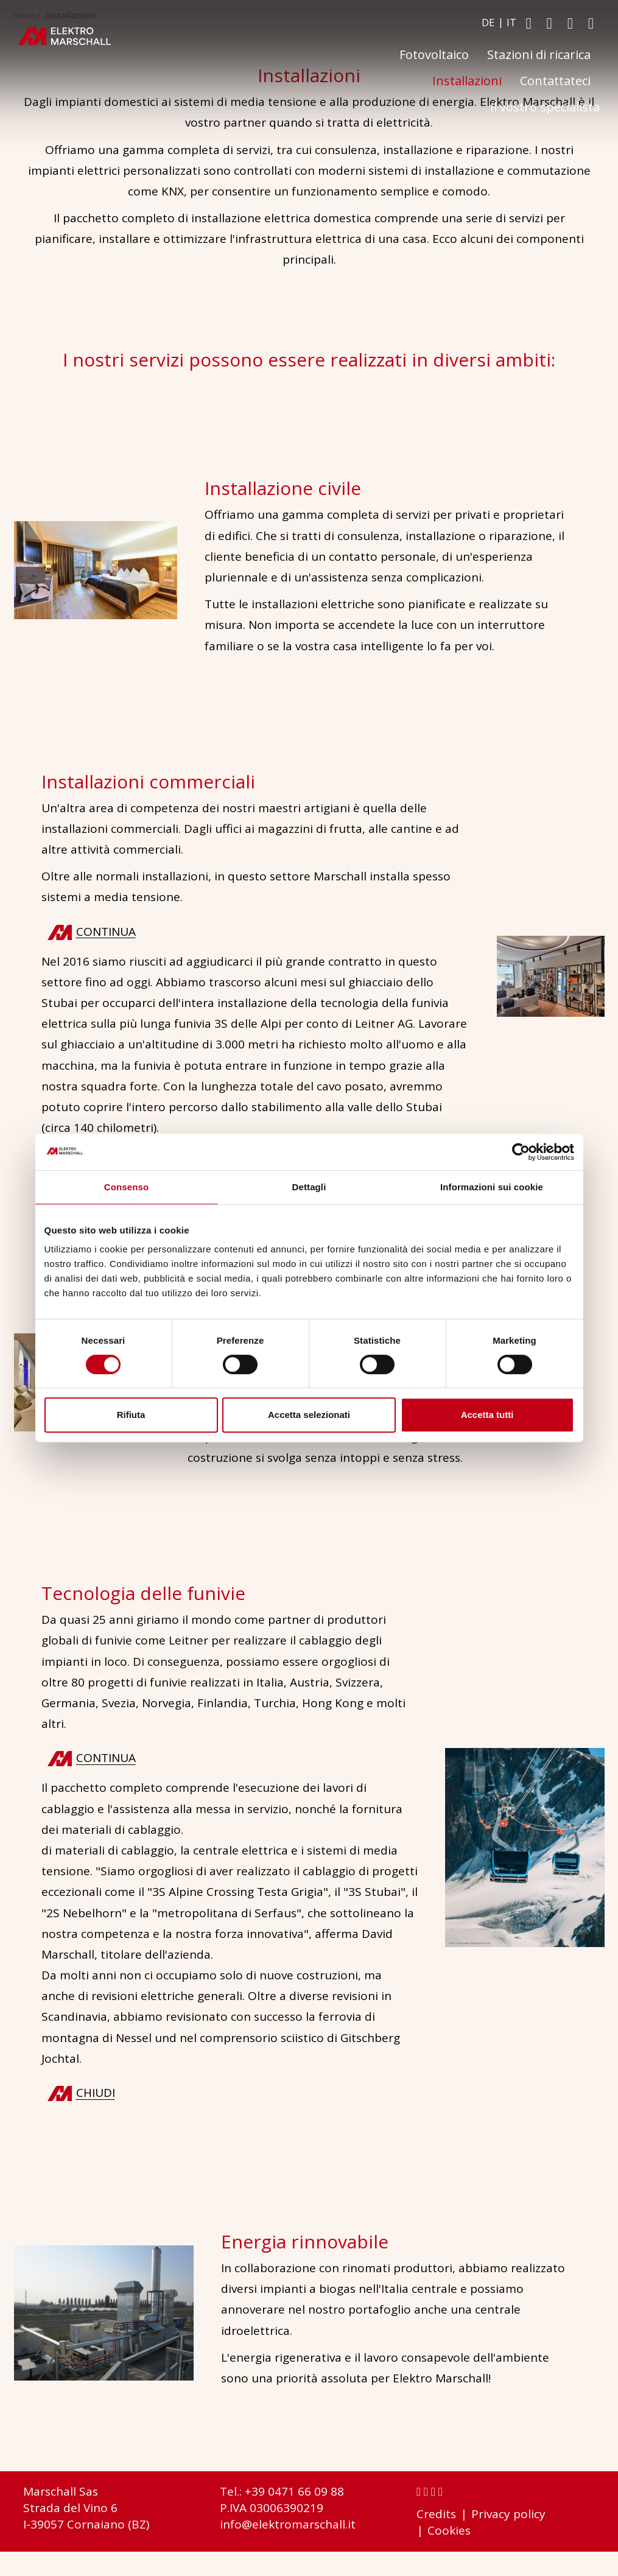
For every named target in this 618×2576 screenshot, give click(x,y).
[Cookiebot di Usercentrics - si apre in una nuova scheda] (521, 1152)
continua (106, 931)
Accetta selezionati (309, 1414)
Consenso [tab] (126, 1187)
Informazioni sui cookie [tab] (491, 1187)
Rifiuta (131, 1414)
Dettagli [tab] (309, 1187)
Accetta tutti (487, 1414)
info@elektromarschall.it (288, 2524)
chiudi (95, 2092)
